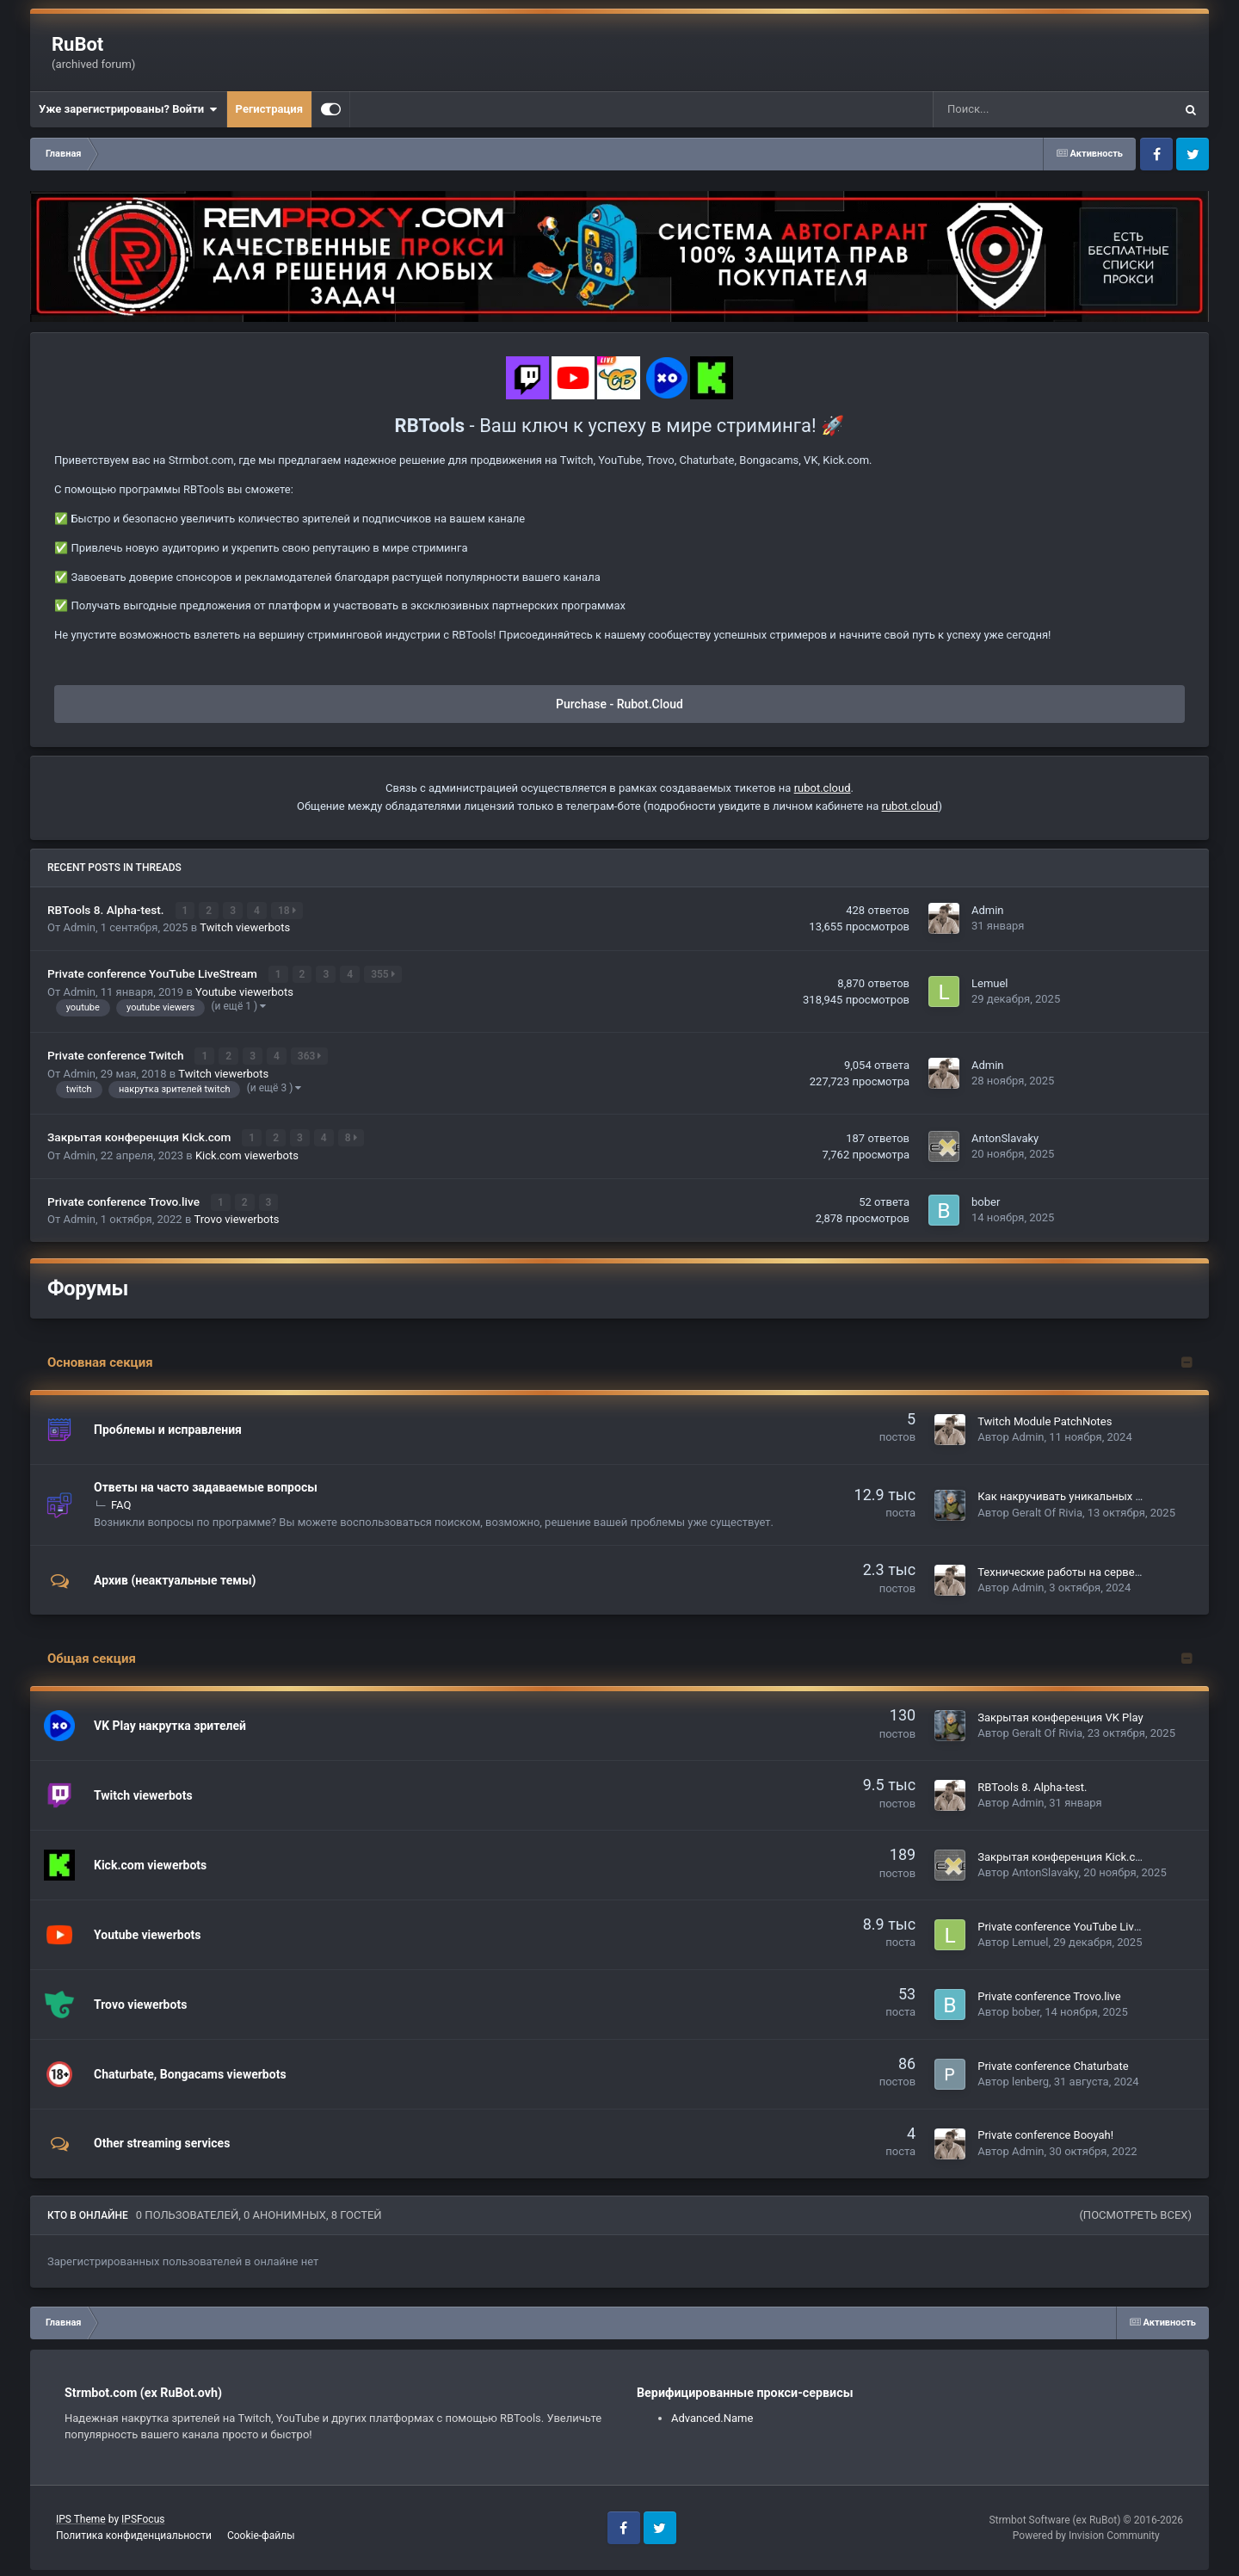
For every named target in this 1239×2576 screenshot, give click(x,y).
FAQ (121, 1502)
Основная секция (100, 1360)
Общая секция (91, 1657)
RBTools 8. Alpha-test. (107, 910)
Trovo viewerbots (237, 1217)
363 (310, 1055)
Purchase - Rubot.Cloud (619, 704)
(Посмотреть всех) (1135, 2212)
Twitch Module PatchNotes (1044, 1418)
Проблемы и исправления (168, 1427)
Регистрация (269, 108)
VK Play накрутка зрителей (170, 1723)
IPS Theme (81, 2517)
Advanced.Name (712, 2415)
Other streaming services (162, 2141)
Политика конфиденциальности (134, 2533)
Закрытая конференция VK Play (1060, 1714)
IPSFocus (142, 2517)
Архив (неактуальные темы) (175, 1578)
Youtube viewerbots (244, 991)
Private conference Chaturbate (1052, 2063)
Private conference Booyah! (1045, 2133)
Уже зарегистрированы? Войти (128, 109)
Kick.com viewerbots (247, 1153)
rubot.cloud (822, 787)
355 (384, 974)
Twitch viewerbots (245, 927)
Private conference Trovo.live (124, 1200)
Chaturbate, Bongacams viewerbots (190, 2072)
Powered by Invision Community (1086, 2533)
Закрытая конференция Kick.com (140, 1136)
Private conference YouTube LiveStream (153, 973)
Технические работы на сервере (1062, 1570)
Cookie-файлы (261, 2533)
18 (288, 911)
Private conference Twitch (117, 1054)
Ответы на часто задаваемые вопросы (205, 1485)
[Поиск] (1022, 109)
